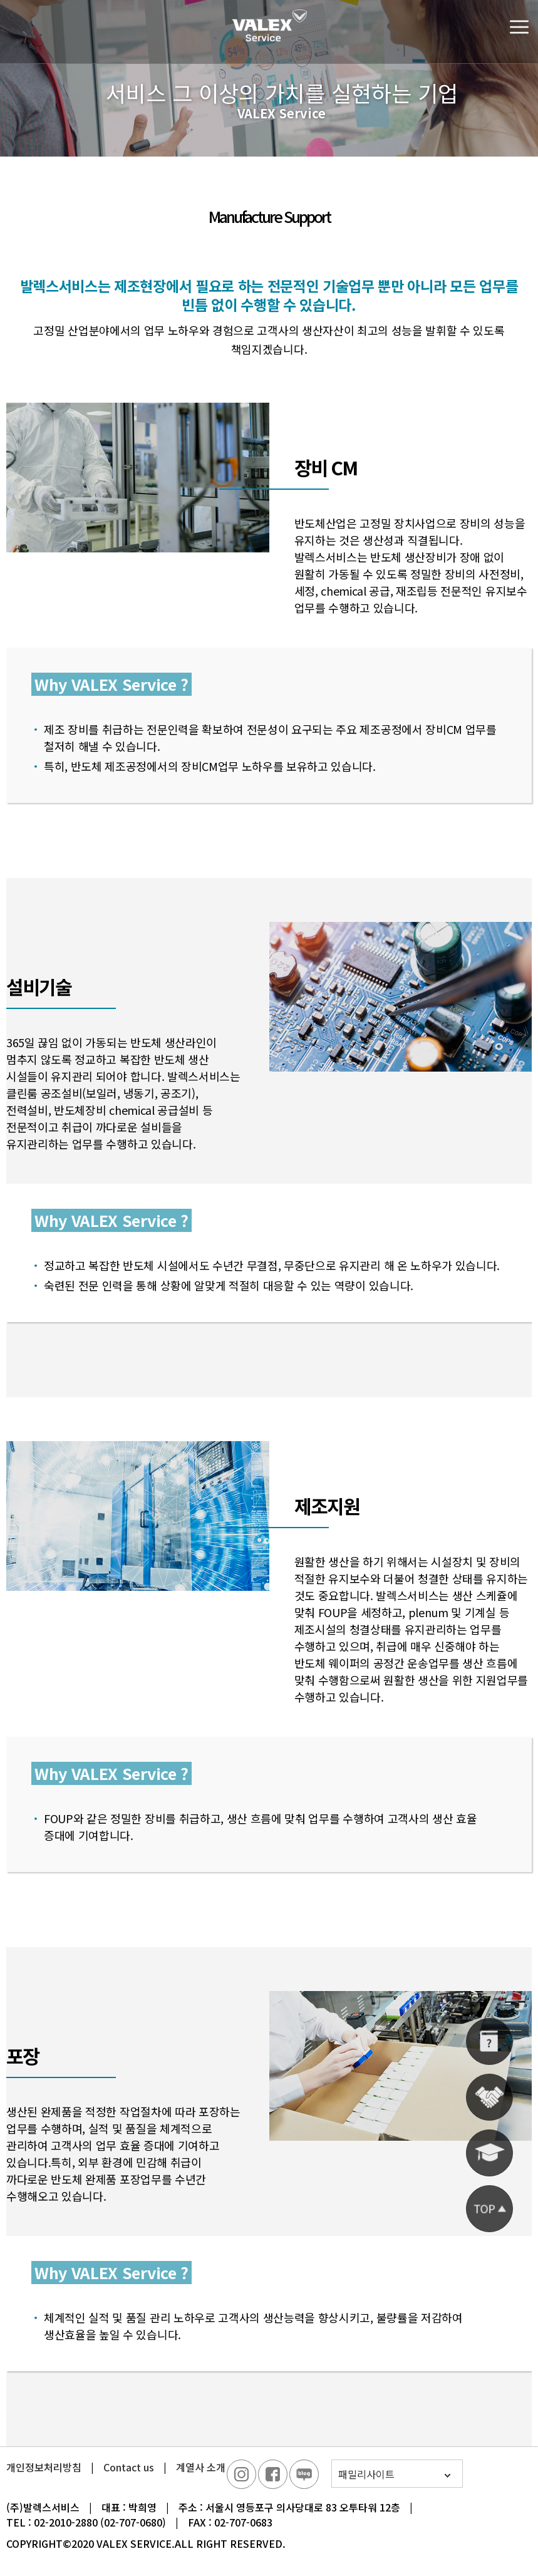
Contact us (128, 2467)
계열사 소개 (200, 2467)
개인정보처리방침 (43, 2467)
